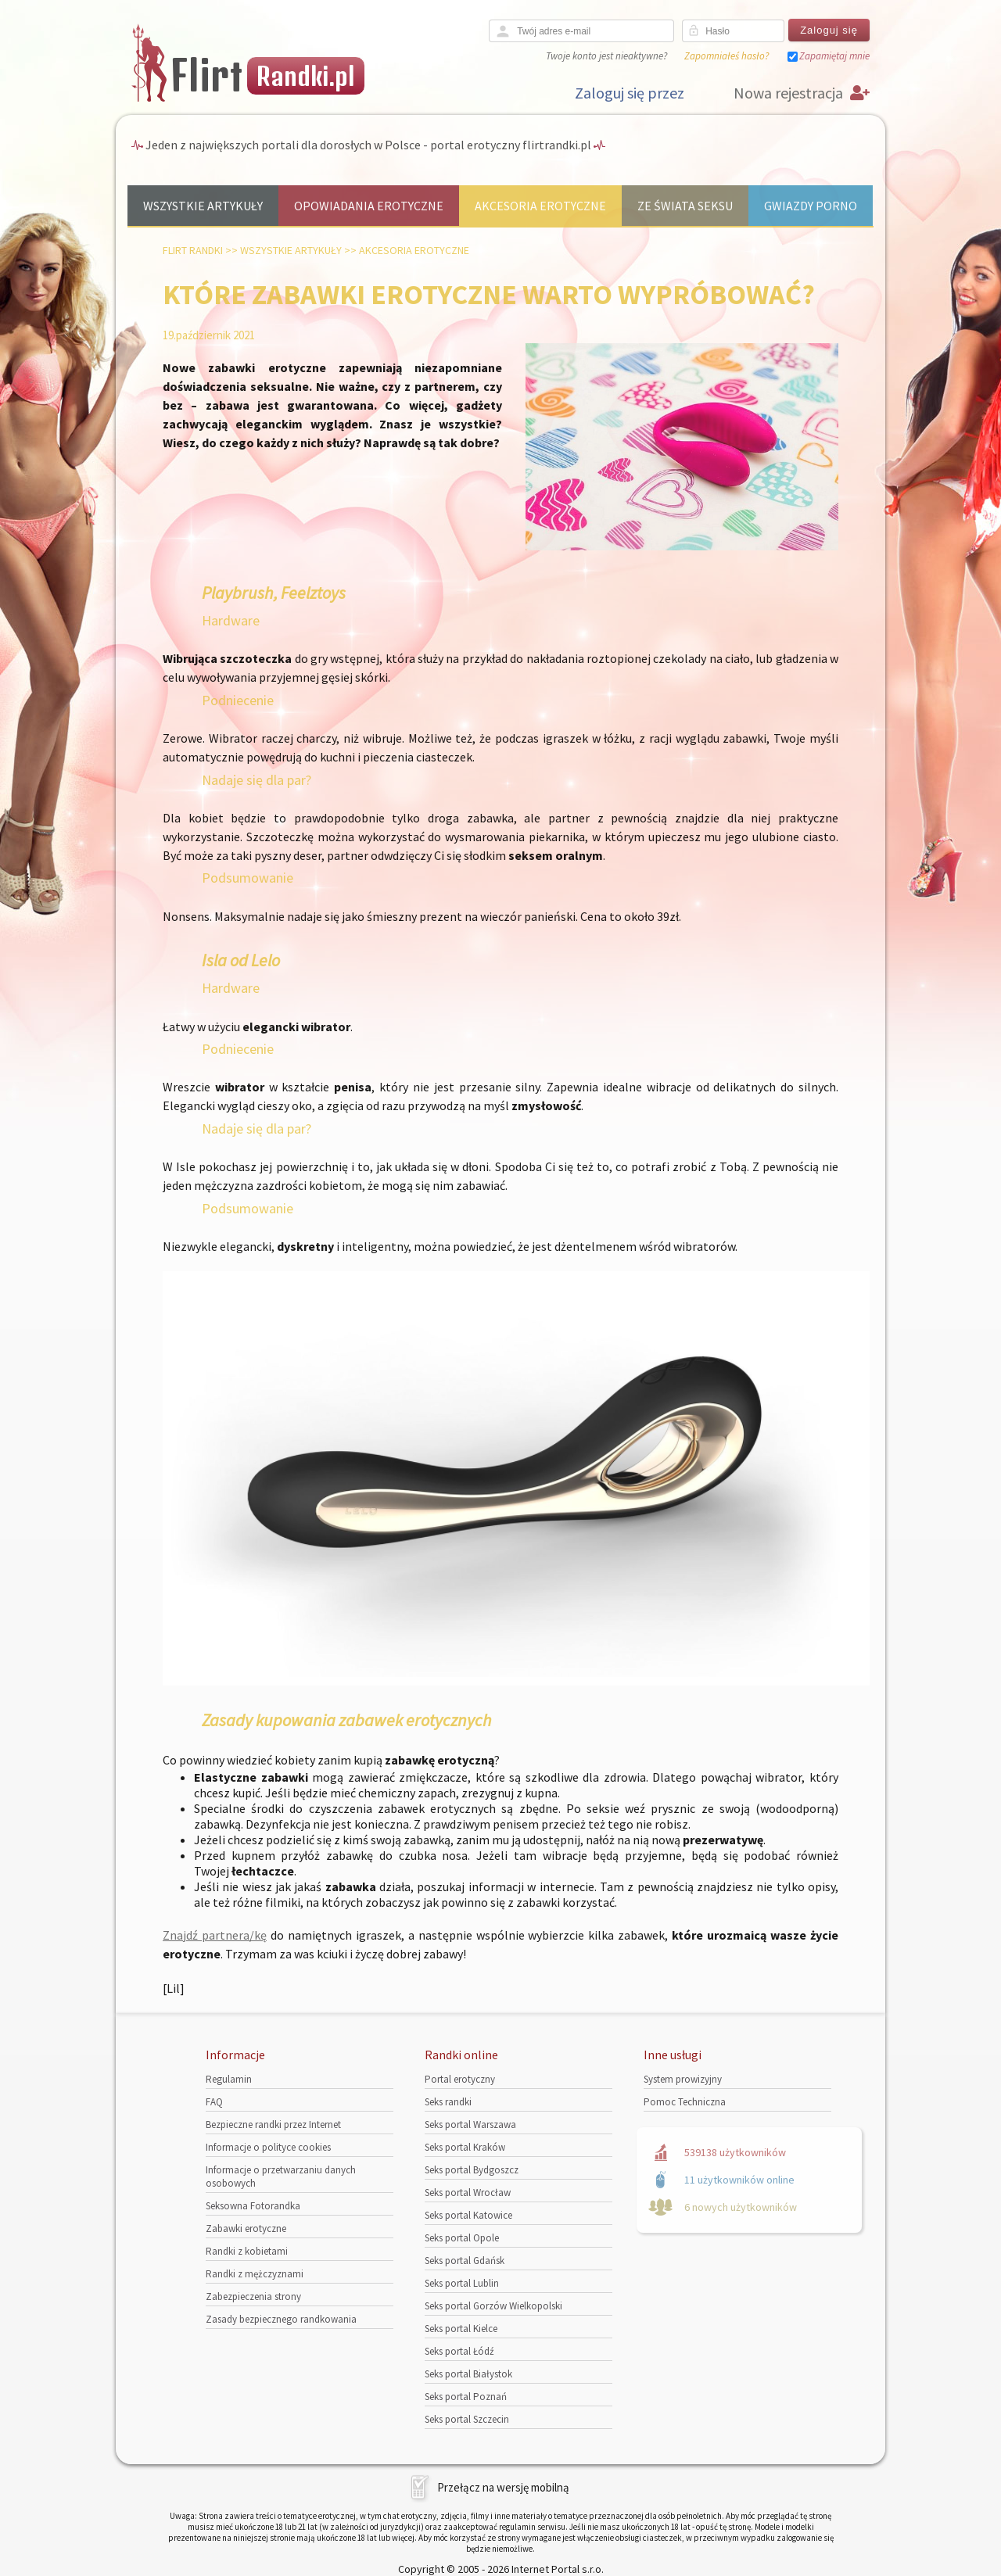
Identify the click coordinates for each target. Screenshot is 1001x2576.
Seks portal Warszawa (470, 2124)
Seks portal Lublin (462, 2283)
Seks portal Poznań (466, 2396)
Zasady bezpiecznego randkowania (281, 2319)
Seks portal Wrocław (468, 2192)
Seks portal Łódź (459, 2351)
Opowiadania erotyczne (368, 205)
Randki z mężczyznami (254, 2273)
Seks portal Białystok (468, 2374)
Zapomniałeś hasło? (726, 56)
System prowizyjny (683, 2079)
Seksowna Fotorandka (253, 2205)
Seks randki (448, 2101)
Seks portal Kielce (461, 2328)
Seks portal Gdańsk (464, 2260)
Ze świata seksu (685, 205)
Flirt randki (193, 250)
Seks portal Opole (462, 2238)
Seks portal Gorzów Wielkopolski (493, 2306)
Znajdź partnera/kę (215, 1935)
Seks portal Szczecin (467, 2419)
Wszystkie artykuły (203, 205)
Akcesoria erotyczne (540, 205)
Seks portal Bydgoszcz (471, 2170)
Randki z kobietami (247, 2251)
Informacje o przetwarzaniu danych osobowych (281, 2176)
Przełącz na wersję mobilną (503, 2487)
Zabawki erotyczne (246, 2228)
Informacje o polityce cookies (268, 2147)
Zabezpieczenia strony (253, 2296)
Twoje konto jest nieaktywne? (606, 56)
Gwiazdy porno (810, 205)
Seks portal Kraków (465, 2147)
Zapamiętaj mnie (834, 56)
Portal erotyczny (460, 2079)
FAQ (214, 2101)
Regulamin (229, 2079)
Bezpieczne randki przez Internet (273, 2124)
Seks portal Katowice (468, 2215)
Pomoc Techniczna (685, 2101)
